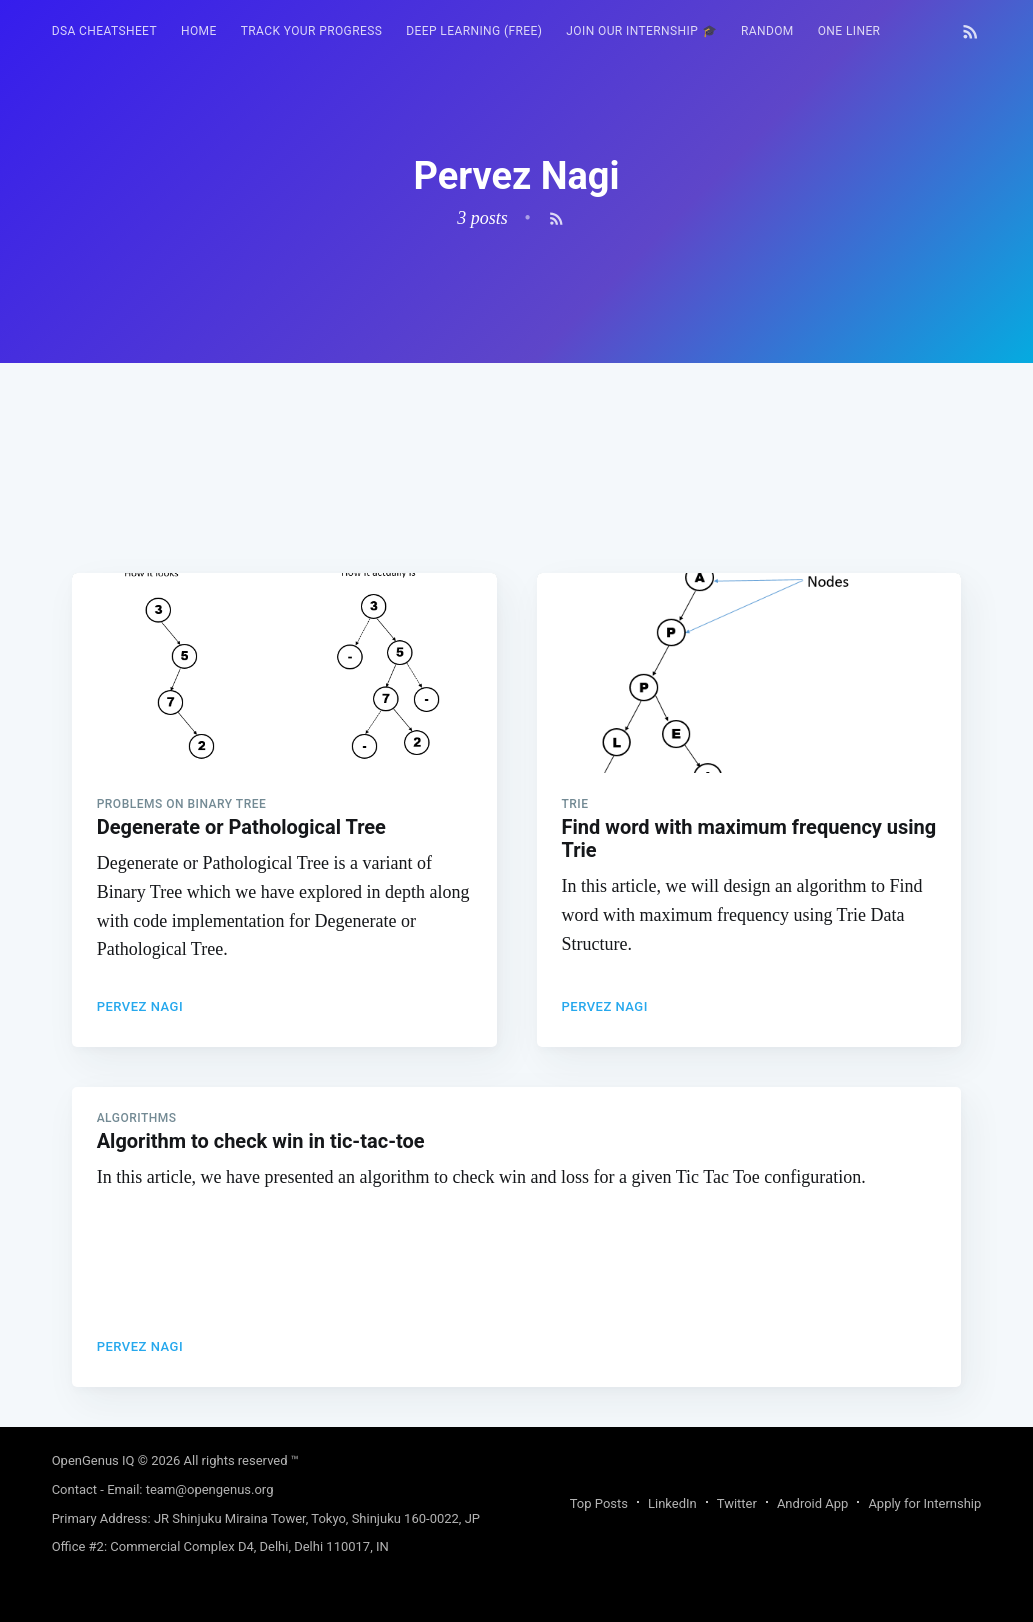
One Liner (849, 31)
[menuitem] (104, 31)
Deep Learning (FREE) (474, 31)
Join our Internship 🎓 (641, 31)
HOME (199, 31)
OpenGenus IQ (93, 1460)
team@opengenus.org (210, 1489)
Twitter (737, 1503)
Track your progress (312, 31)
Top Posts (599, 1503)
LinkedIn (672, 1503)
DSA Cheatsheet (104, 31)
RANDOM (767, 31)
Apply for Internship (924, 1503)
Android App (812, 1503)
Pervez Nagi (140, 1006)
